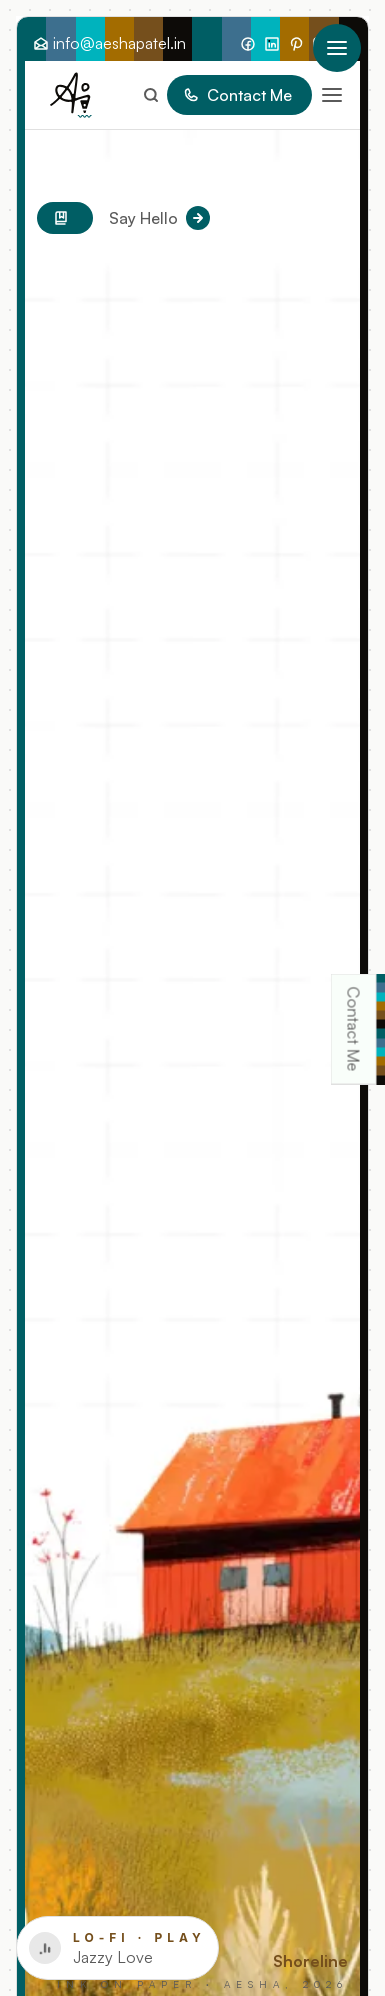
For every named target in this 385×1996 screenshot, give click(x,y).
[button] (328, 95)
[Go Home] (71, 95)
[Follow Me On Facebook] (248, 43)
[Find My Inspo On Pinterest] (296, 43)
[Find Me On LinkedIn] (272, 43)
